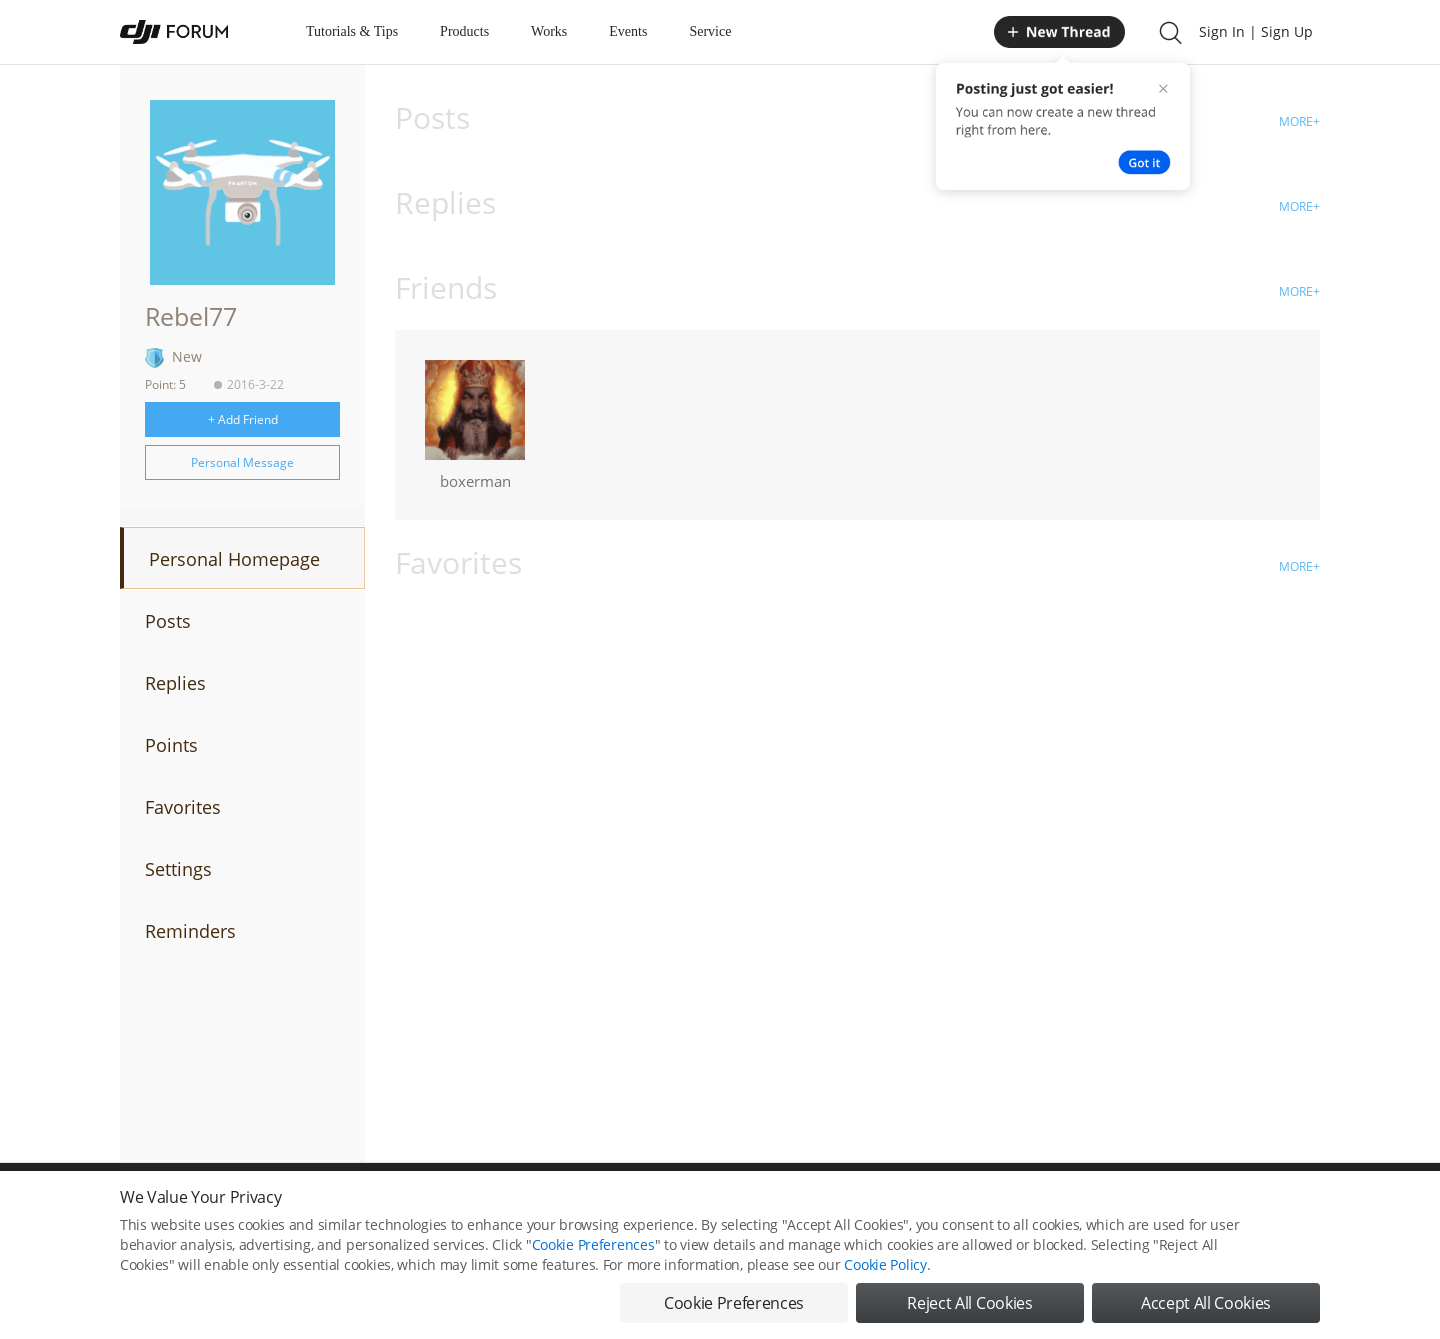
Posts (168, 621)
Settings (178, 869)
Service (710, 31)
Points (171, 745)
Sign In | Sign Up (1256, 31)
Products (464, 31)
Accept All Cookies (1206, 1303)
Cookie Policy (885, 1264)
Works (549, 31)
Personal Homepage (234, 559)
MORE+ (1299, 121)
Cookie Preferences (593, 1244)
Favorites (183, 807)
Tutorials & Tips (352, 31)
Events (628, 31)
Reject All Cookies (969, 1303)
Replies (175, 683)
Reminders (190, 931)
